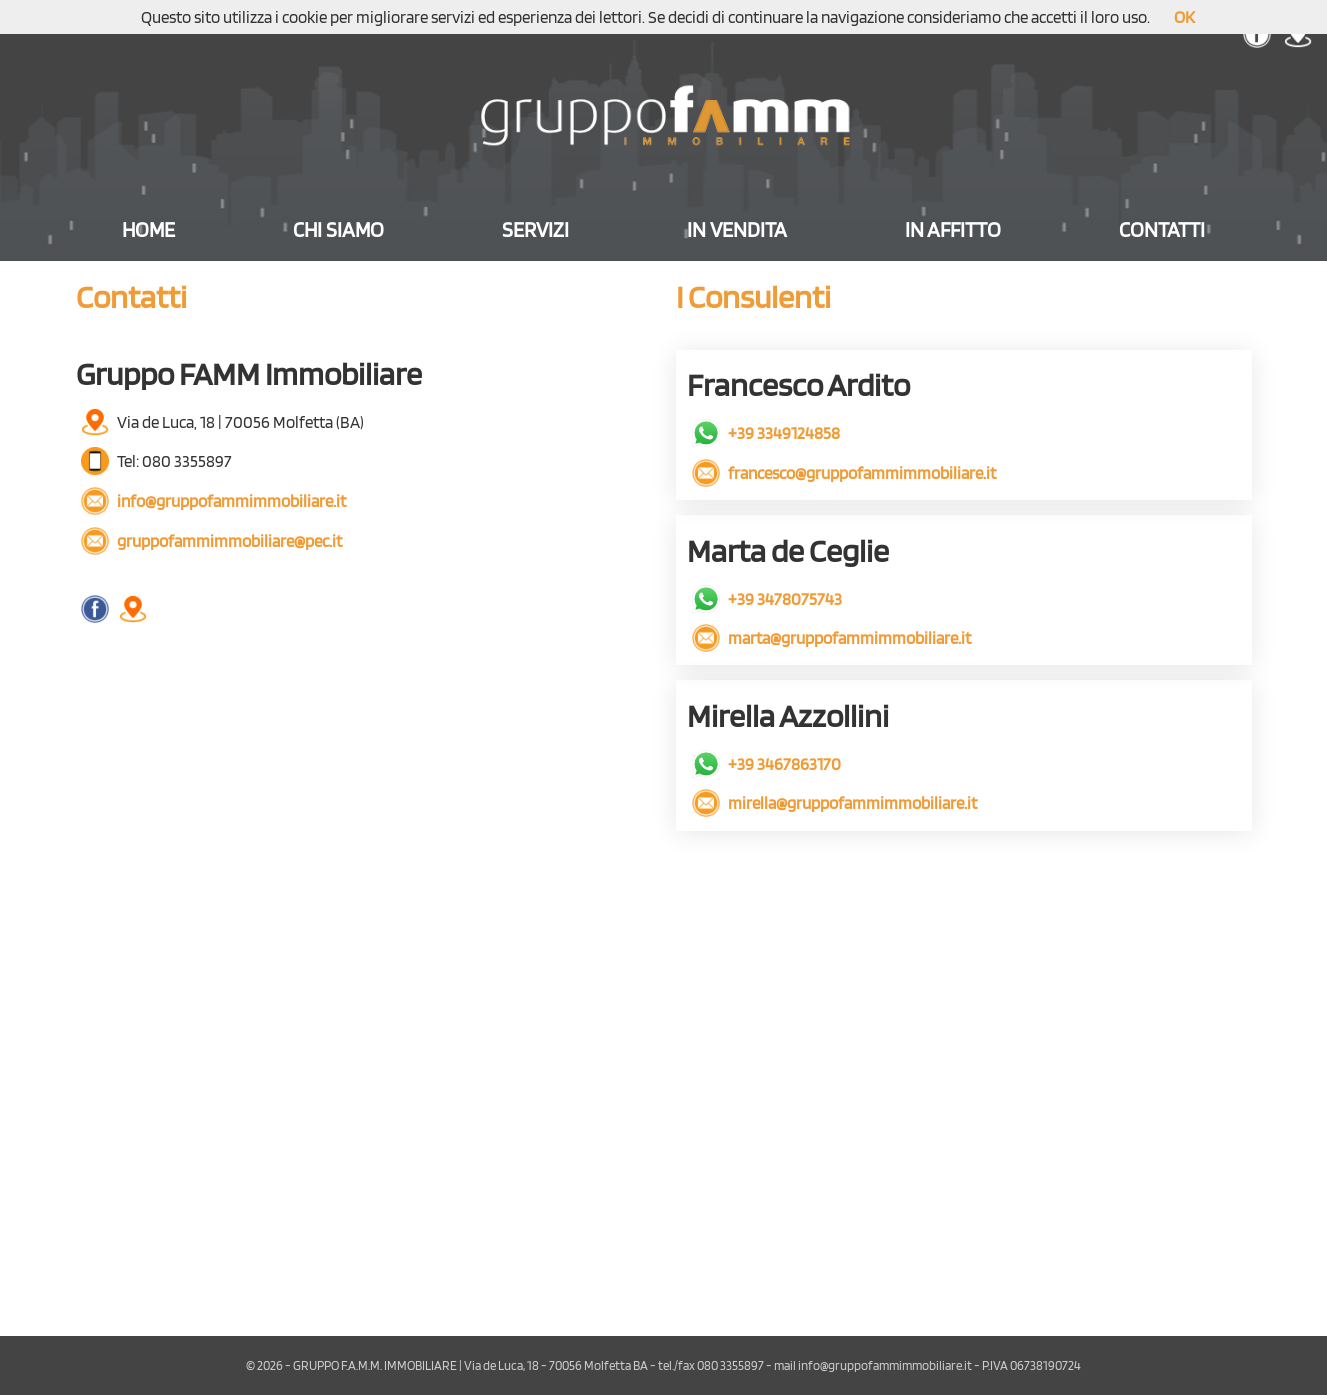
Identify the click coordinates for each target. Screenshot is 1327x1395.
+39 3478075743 (767, 598)
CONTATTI (1162, 229)
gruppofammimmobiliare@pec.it (211, 540)
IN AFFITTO (953, 229)
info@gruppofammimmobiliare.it (213, 500)
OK (1184, 16)
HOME (148, 229)
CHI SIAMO (338, 229)
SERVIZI (535, 229)
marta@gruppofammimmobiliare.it (831, 637)
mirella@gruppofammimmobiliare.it (834, 802)
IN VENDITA (737, 229)
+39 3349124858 (766, 432)
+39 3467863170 (766, 763)
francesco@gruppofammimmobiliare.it (844, 472)
